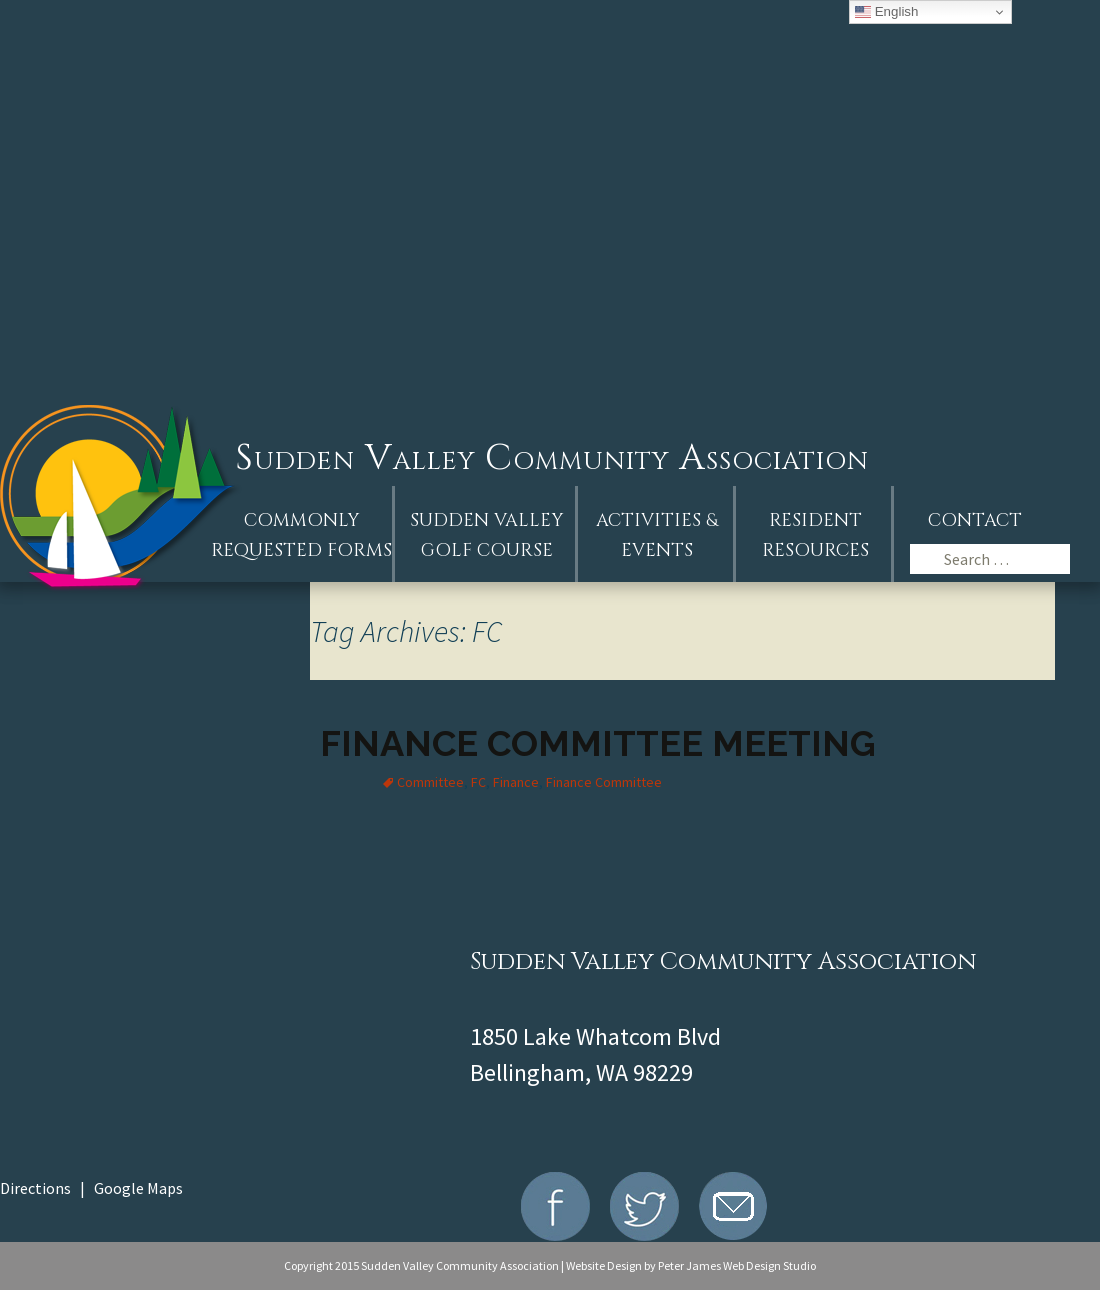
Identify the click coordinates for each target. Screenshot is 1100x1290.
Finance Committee (604, 782)
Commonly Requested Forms (301, 535)
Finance (516, 782)
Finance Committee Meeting (598, 743)
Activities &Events (657, 535)
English (886, 12)
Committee (430, 782)
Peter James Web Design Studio (737, 1265)
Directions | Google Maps (91, 1188)
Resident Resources (815, 535)
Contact (975, 520)
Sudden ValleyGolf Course (486, 535)
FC (478, 782)
